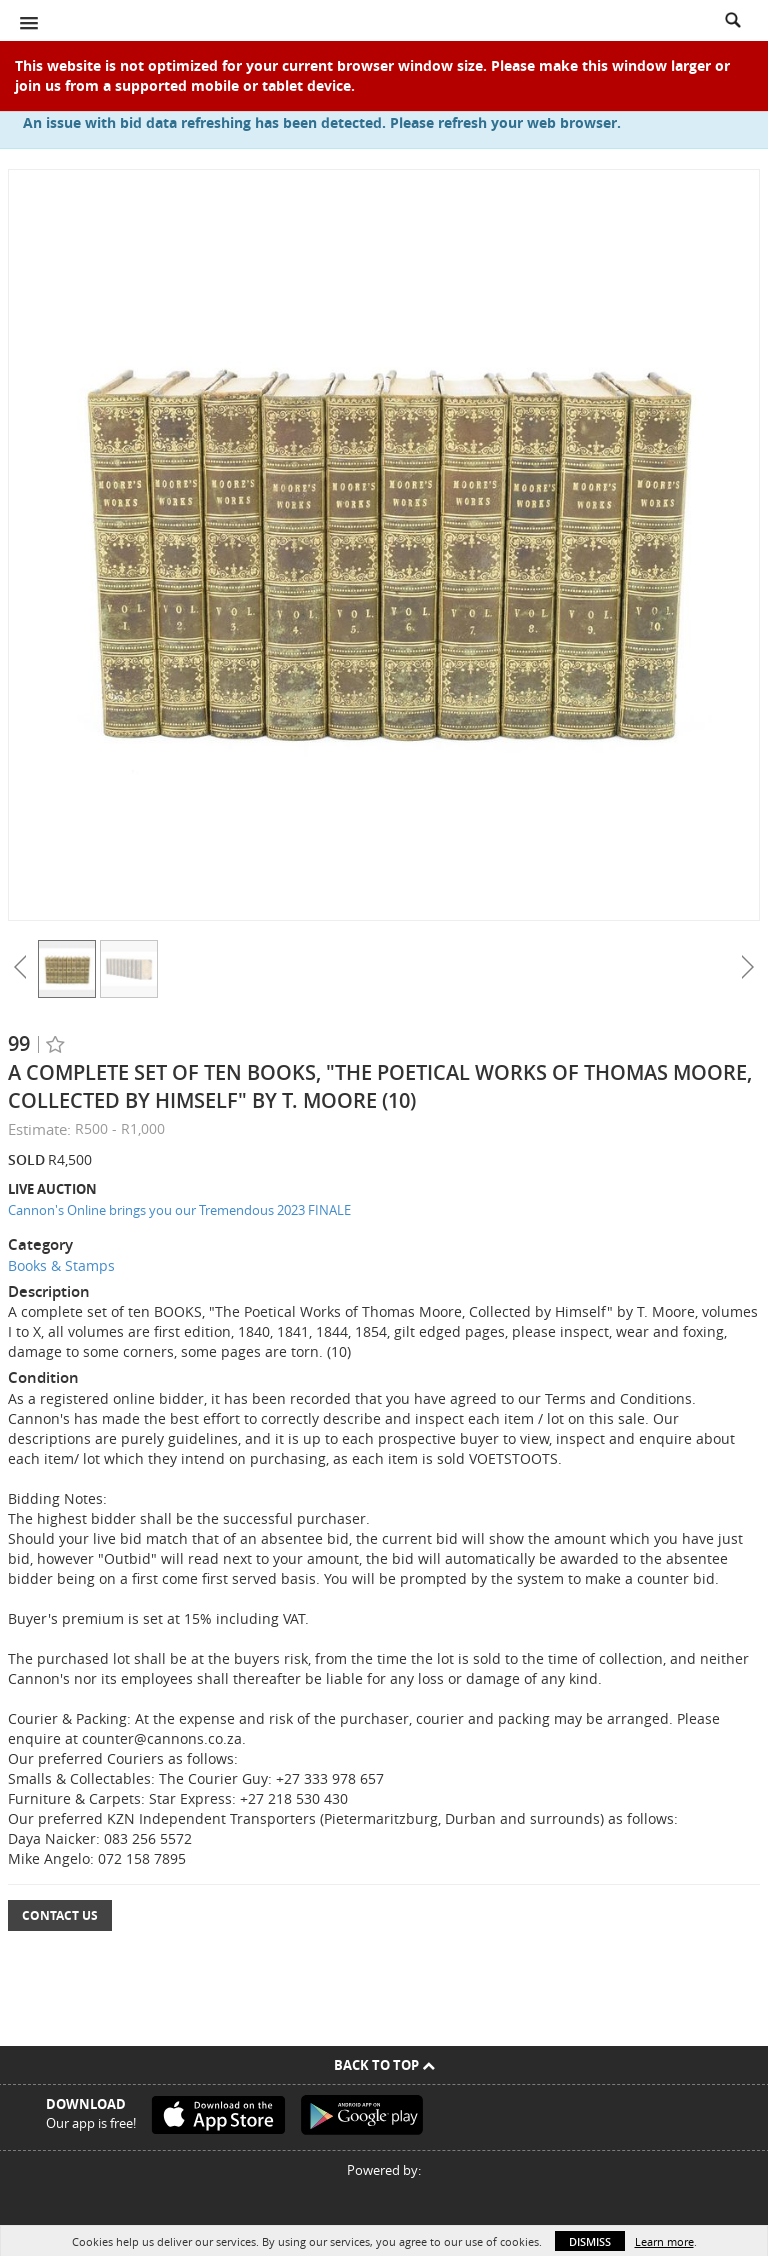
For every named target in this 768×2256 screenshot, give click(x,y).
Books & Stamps (61, 1265)
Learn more (664, 2241)
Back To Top (384, 2065)
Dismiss (590, 2241)
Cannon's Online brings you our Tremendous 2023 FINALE (179, 1210)
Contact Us (60, 1915)
